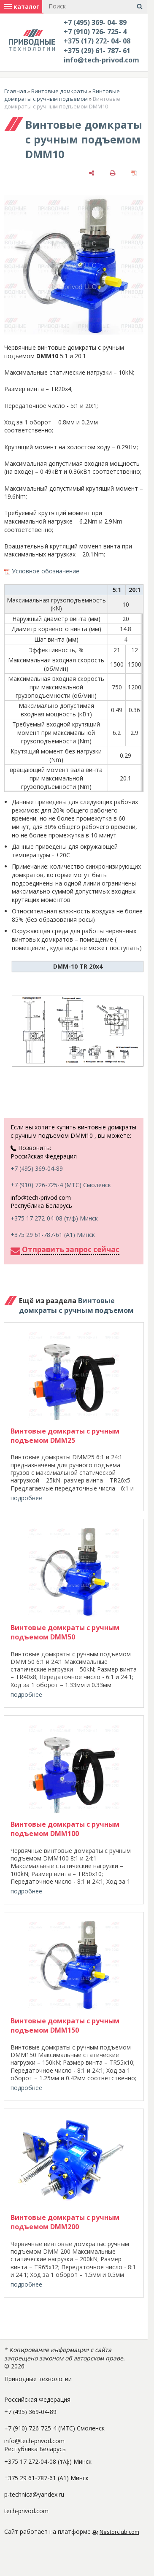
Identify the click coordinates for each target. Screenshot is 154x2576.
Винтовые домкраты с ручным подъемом (62, 95)
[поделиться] (91, 172)
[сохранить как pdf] (133, 172)
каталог (21, 7)
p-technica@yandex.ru (34, 2494)
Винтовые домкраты (59, 91)
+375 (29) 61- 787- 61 (97, 50)
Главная (15, 91)
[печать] (112, 172)
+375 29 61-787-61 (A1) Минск (53, 1235)
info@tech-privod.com (101, 60)
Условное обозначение (45, 571)
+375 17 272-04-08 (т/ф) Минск (54, 1218)
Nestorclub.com (119, 2531)
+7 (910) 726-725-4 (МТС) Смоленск (61, 1185)
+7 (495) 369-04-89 (37, 1168)
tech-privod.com (26, 2511)
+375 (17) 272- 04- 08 (97, 41)
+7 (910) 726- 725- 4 (95, 31)
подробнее (26, 1498)
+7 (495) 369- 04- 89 (95, 22)
